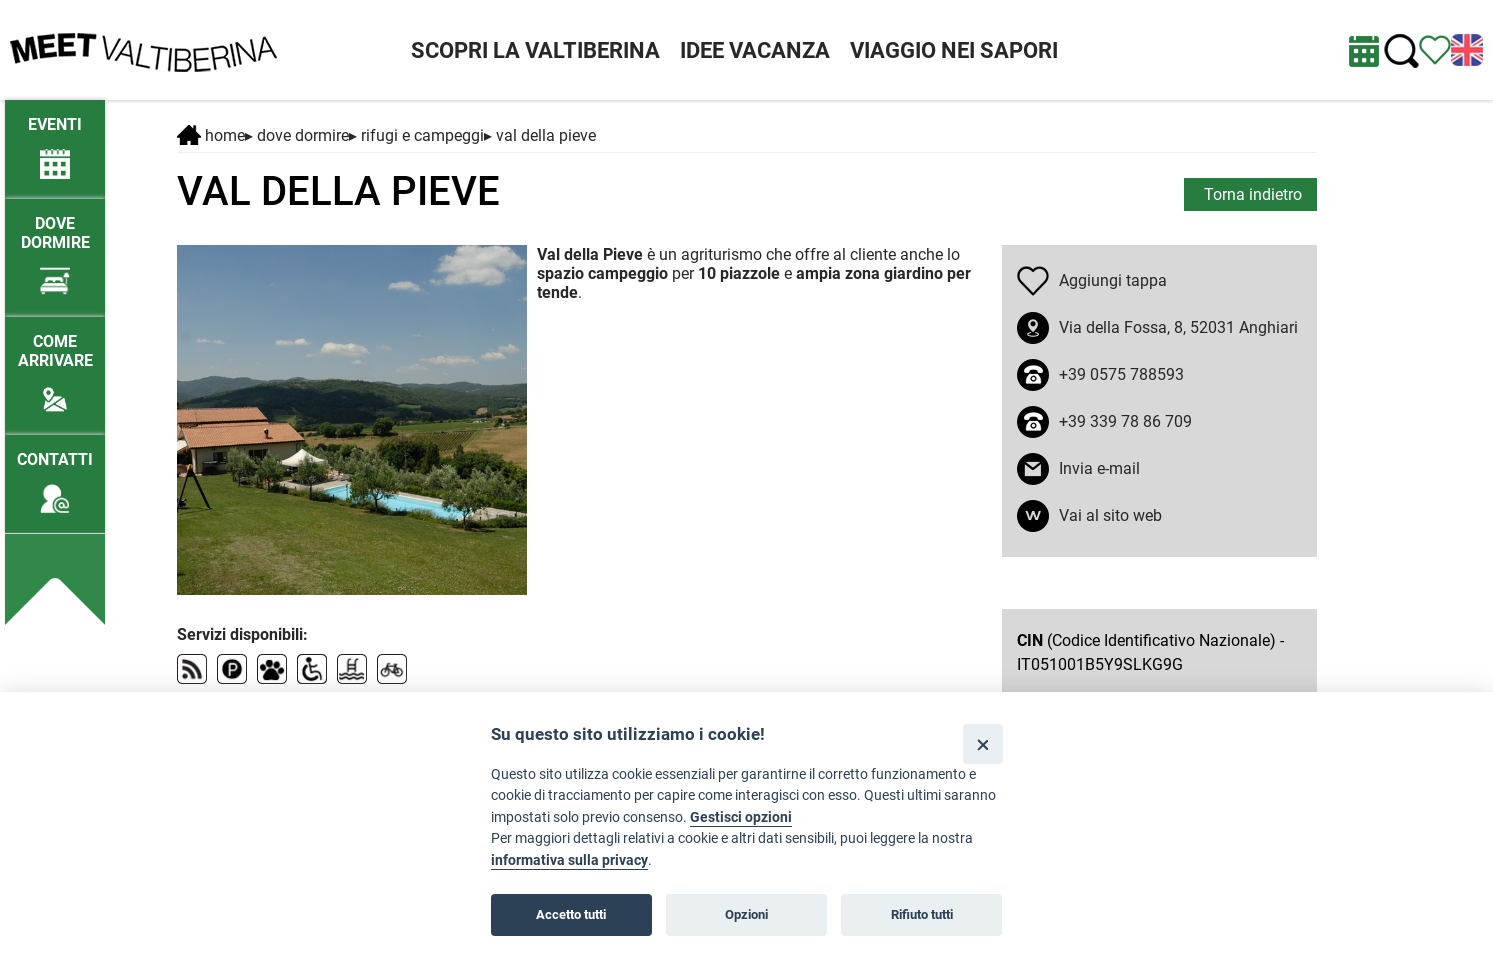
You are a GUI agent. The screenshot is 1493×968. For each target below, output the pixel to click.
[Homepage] (143, 48)
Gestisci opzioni (741, 817)
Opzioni (746, 914)
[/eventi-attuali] (55, 138)
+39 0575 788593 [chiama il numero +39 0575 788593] (1121, 374)
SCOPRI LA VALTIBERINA (535, 50)
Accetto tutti (571, 914)
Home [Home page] (211, 135)
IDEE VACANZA (755, 50)
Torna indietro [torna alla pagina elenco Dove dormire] (1253, 194)
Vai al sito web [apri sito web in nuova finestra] (1110, 515)
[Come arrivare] (55, 365)
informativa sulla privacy (569, 860)
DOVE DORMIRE (303, 135)
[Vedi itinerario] (1435, 48)
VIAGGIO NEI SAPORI (954, 50)
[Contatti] (55, 473)
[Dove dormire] (55, 247)
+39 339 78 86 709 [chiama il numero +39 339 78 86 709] (1125, 421)
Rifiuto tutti (922, 914)
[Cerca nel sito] (1401, 51)
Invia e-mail (1099, 468)
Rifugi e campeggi (422, 135)
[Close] (982, 743)
